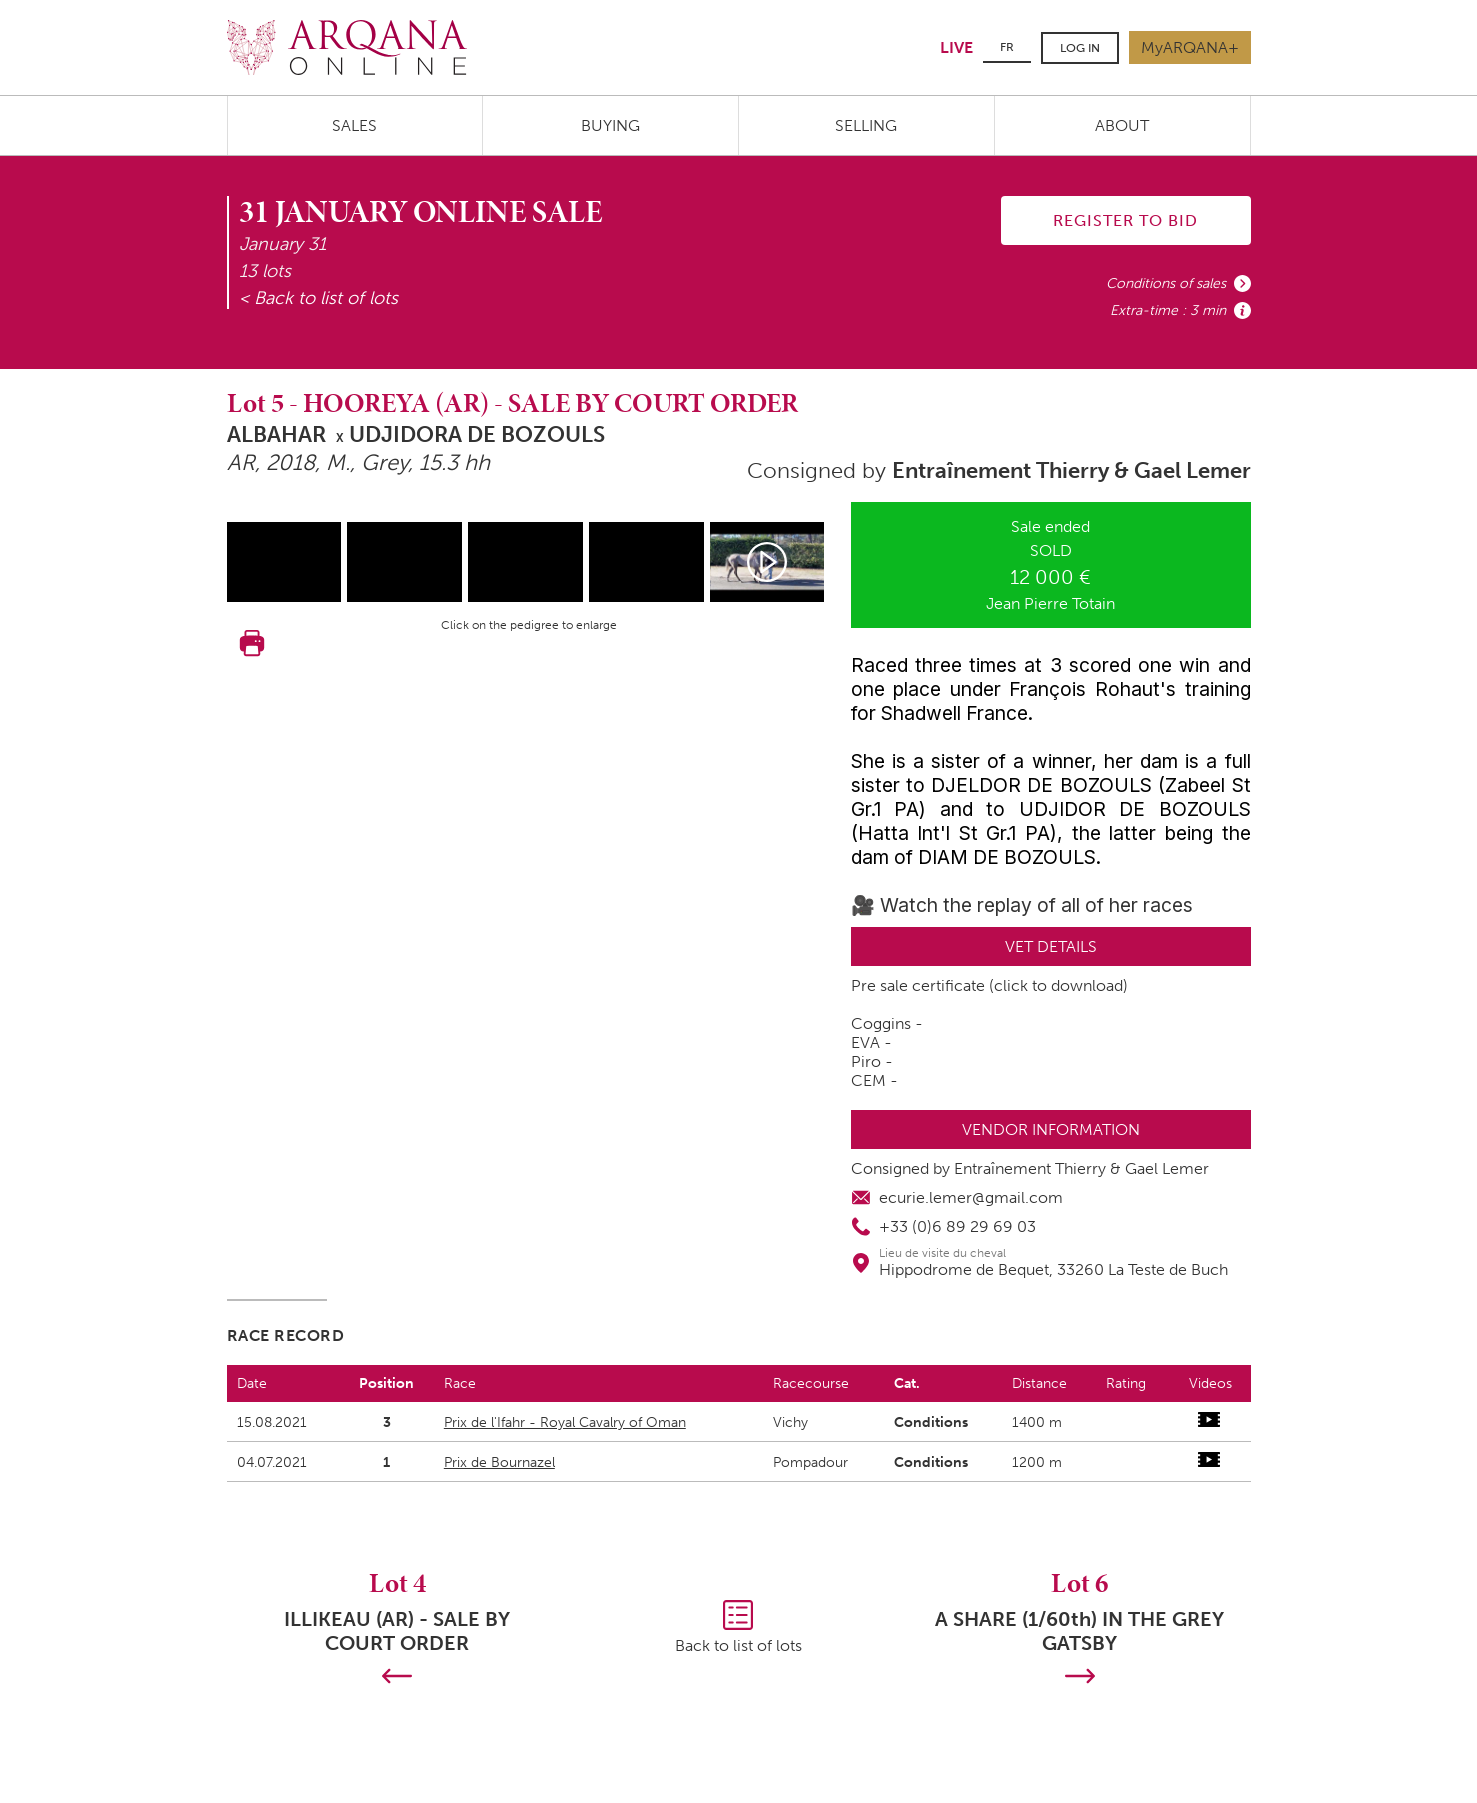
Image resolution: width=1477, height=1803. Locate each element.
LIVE (956, 47)
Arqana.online (347, 47)
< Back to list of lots (318, 298)
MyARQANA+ (1190, 47)
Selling (866, 125)
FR (1007, 47)
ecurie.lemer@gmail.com (971, 1197)
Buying (610, 125)
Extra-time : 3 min (1168, 310)
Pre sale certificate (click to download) (989, 985)
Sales (354, 125)
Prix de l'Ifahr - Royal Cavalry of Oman (565, 1422)
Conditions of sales (1166, 283)
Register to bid (1125, 220)
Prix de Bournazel (499, 1462)
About (1122, 125)
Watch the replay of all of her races (1036, 905)
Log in (1080, 48)
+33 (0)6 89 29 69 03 (957, 1226)
